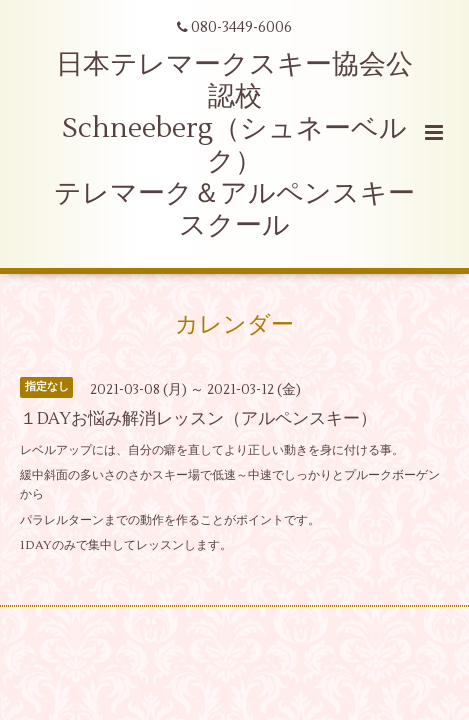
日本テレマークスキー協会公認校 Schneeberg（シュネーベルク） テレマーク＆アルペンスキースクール (234, 145)
